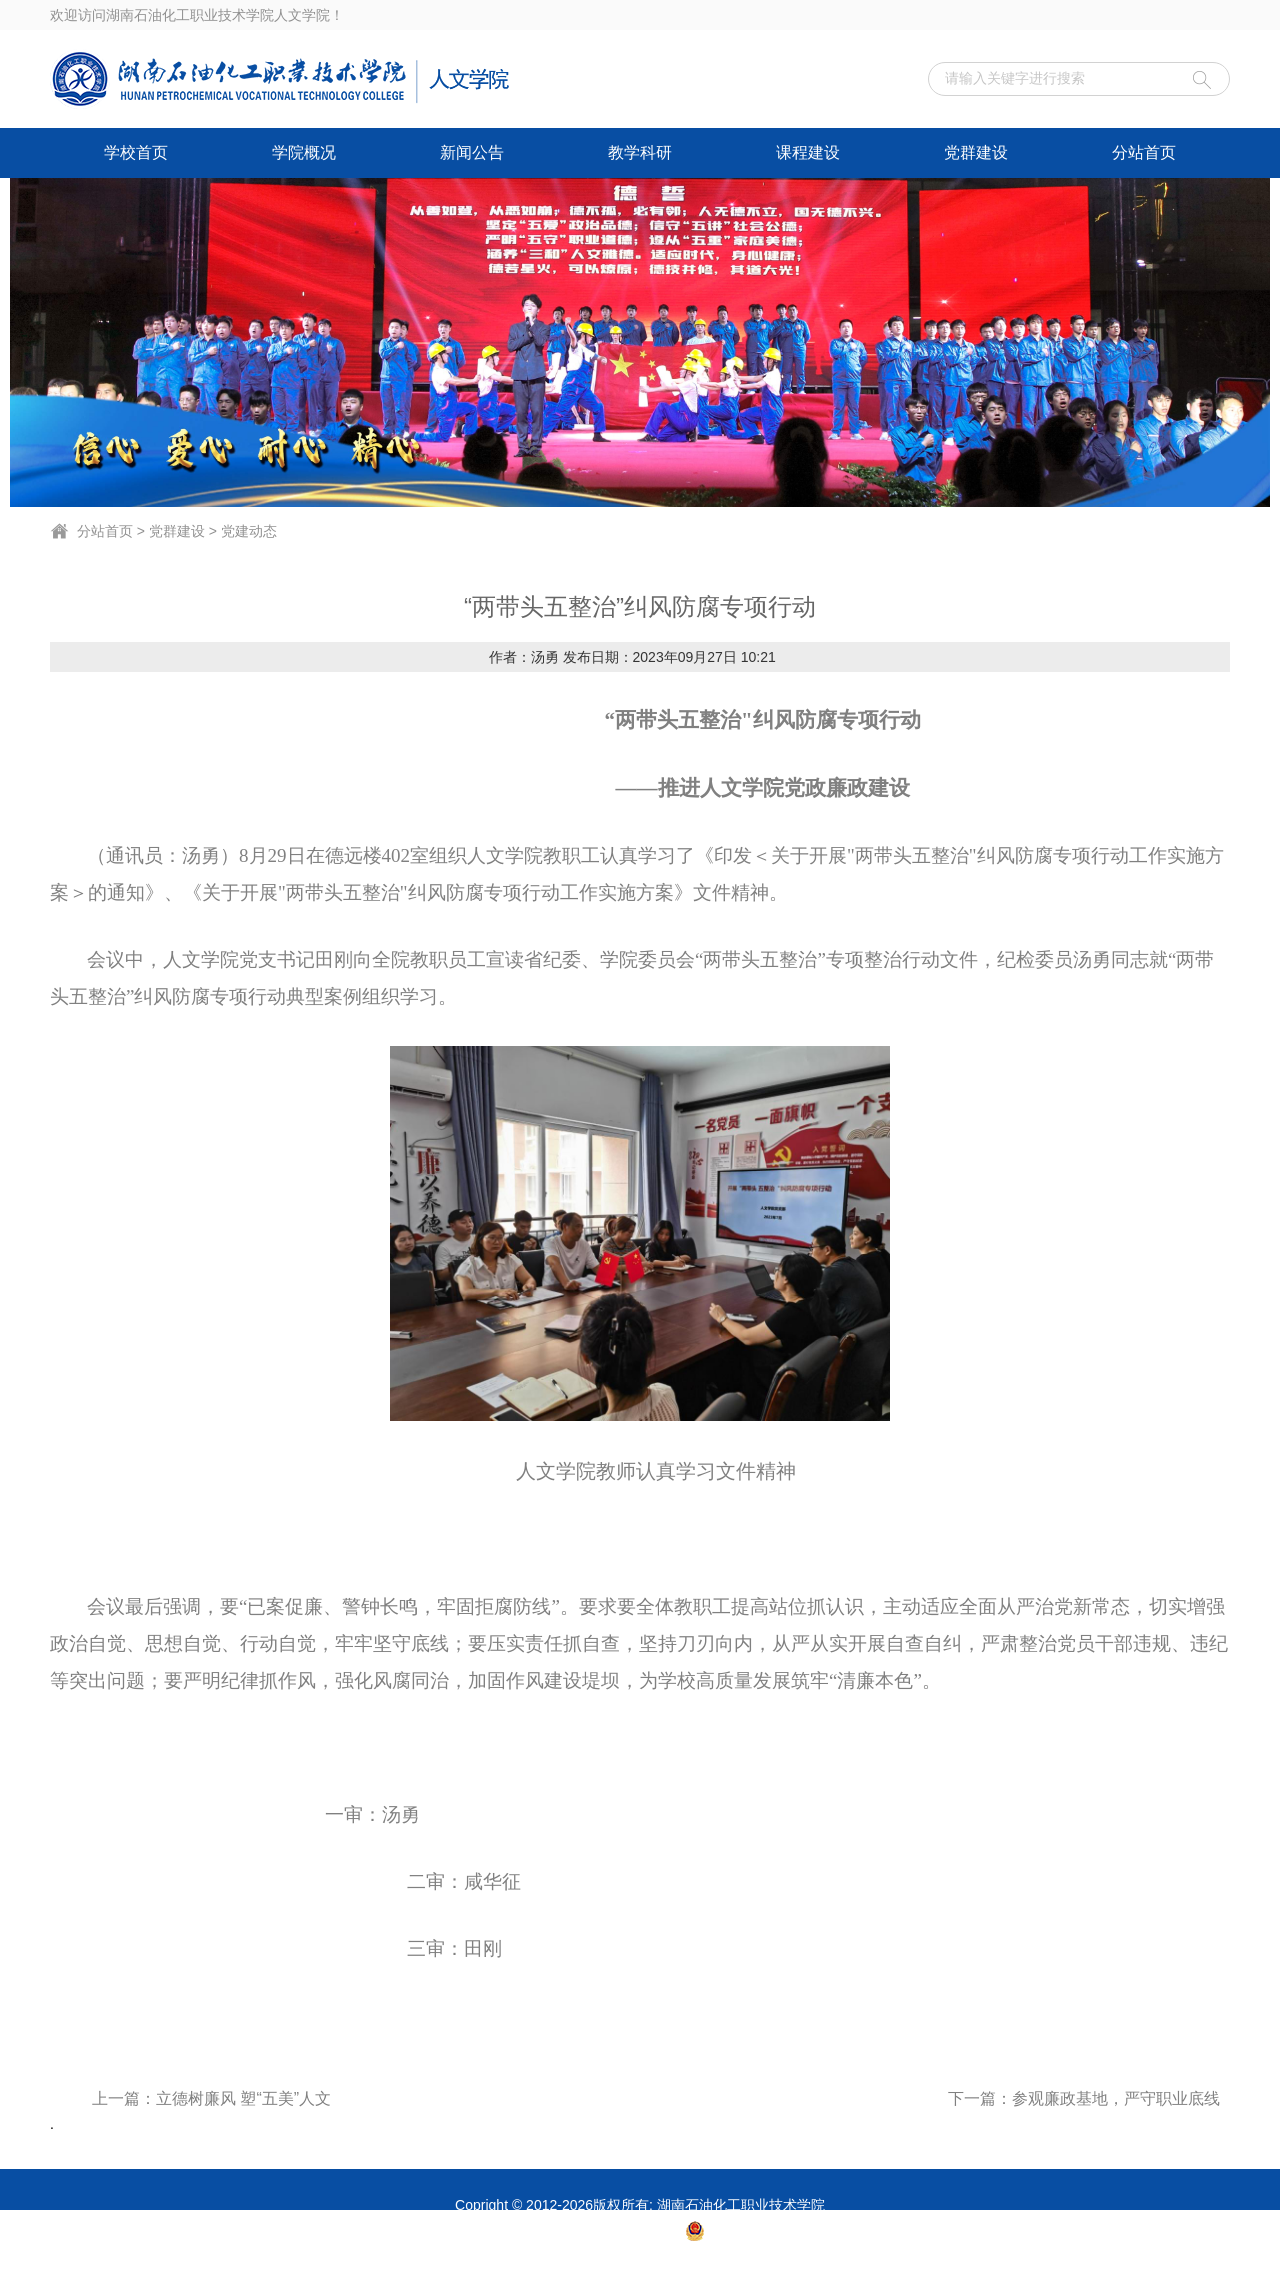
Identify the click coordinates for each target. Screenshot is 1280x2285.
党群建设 (976, 152)
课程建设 (808, 152)
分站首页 (1144, 152)
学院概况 (304, 152)
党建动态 (249, 531)
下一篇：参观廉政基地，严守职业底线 (1084, 2098)
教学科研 (640, 152)
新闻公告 (472, 152)
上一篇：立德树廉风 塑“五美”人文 (211, 2098)
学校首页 (136, 152)
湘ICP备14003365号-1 (613, 2237)
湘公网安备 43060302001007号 (807, 2237)
